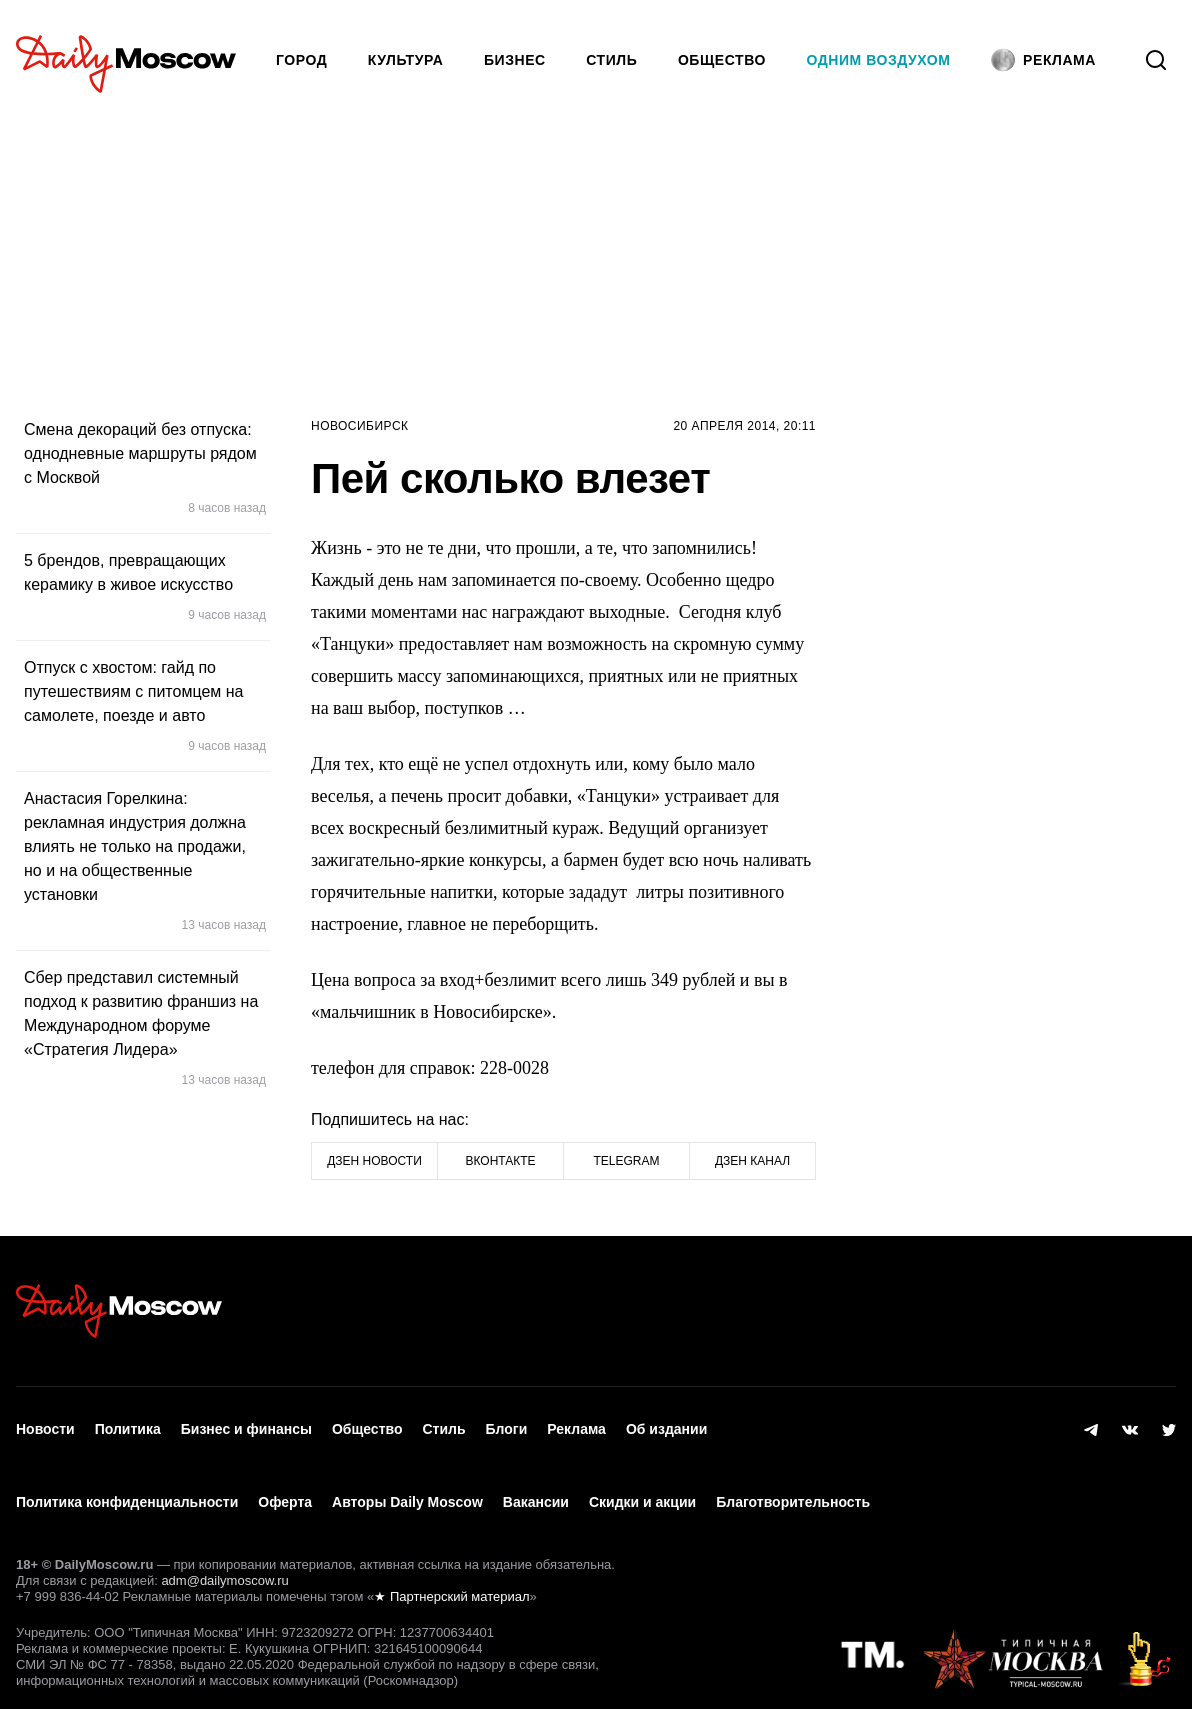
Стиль (611, 60)
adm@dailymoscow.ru (224, 1552)
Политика (128, 1423)
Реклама (576, 1423)
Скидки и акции (642, 1482)
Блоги (507, 1423)
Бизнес (515, 60)
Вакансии (536, 1482)
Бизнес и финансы (246, 1423)
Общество (722, 60)
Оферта (285, 1482)
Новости (45, 1423)
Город (301, 60)
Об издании (666, 1423)
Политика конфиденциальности (127, 1482)
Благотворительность (793, 1482)
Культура (406, 60)
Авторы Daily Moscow (407, 1482)
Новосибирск (360, 426)
